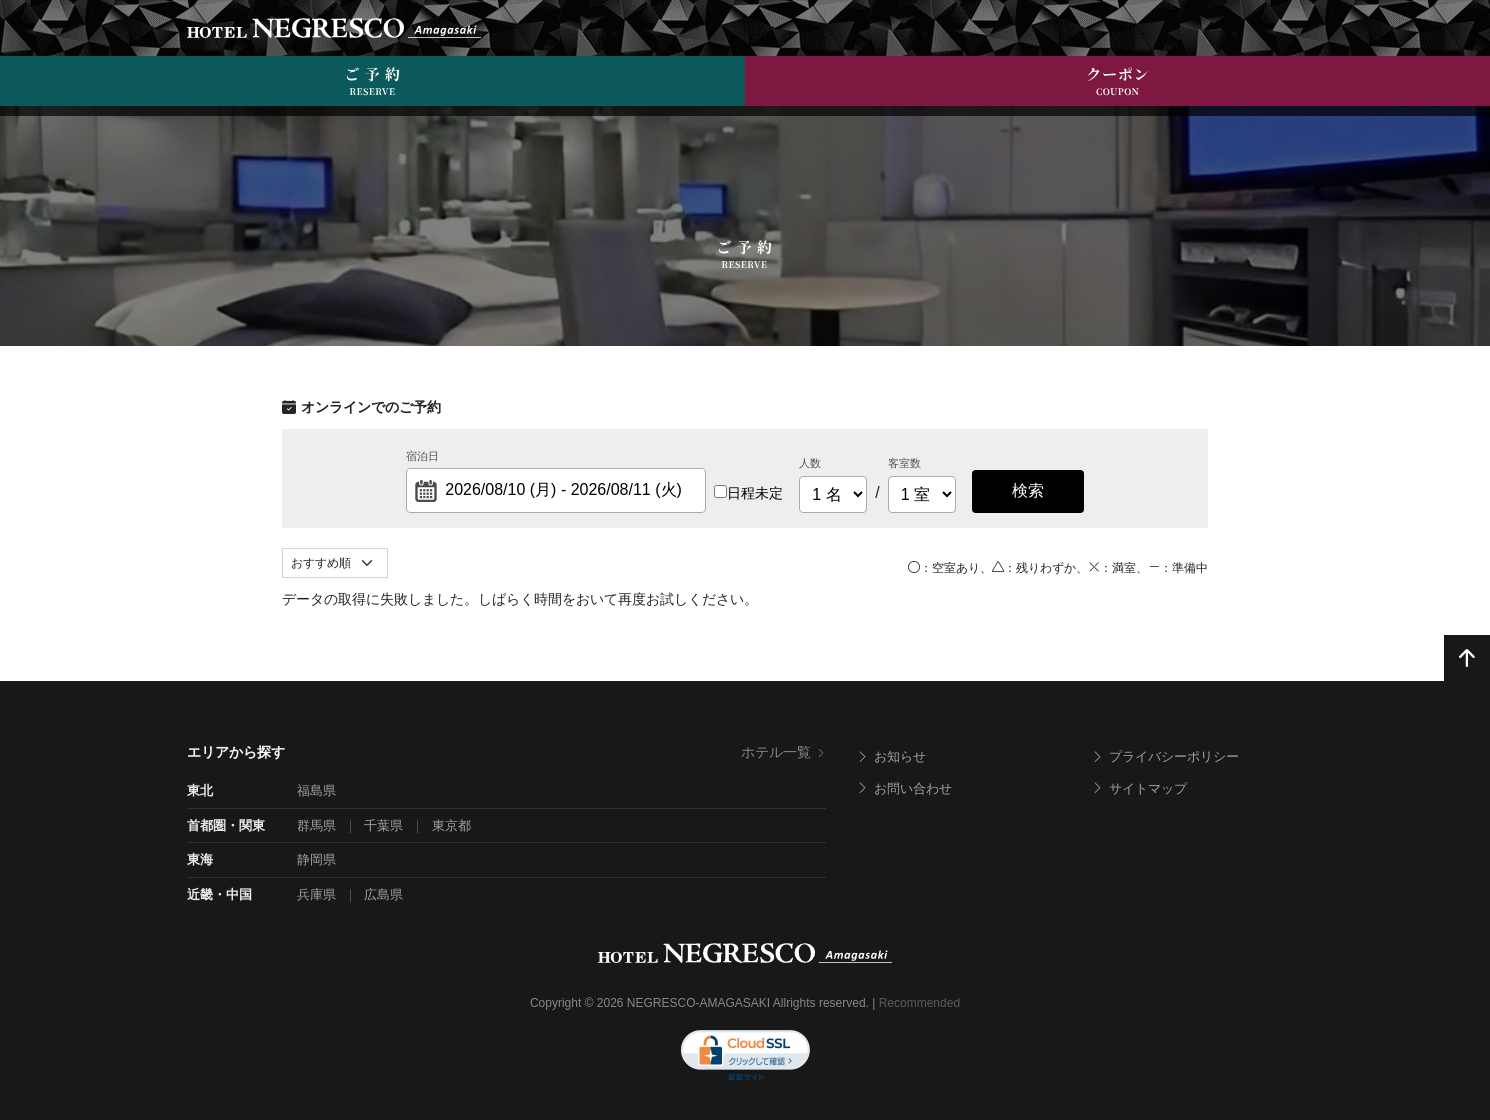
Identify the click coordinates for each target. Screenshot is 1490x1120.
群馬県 (316, 825)
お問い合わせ (904, 788)
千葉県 (383, 825)
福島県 (316, 790)
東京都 (451, 825)
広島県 (383, 894)
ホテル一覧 (783, 752)
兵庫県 (316, 894)
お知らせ (891, 756)
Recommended (919, 1003)
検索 (1028, 490)
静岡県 (316, 859)
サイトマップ (1139, 788)
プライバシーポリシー (1165, 756)
